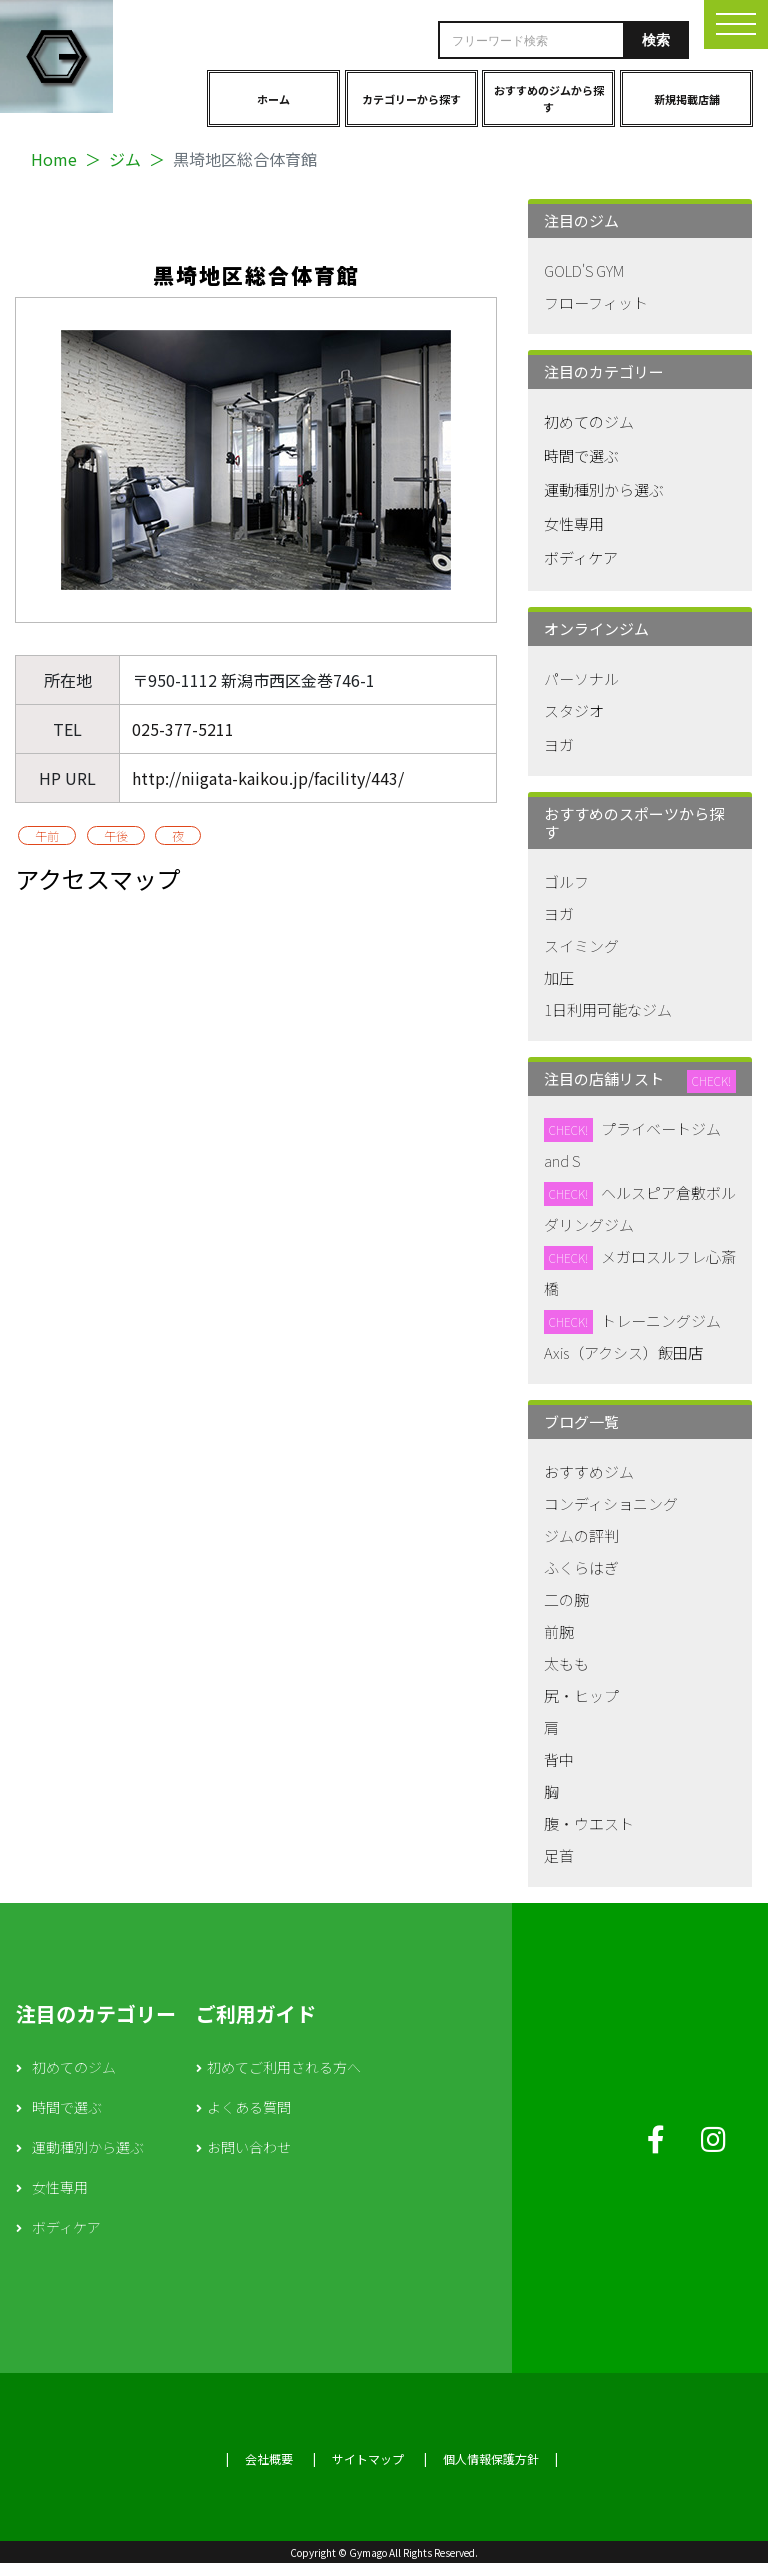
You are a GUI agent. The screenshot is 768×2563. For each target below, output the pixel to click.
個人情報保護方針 (491, 2458)
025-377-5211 (183, 729)
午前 (47, 835)
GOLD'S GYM (584, 270)
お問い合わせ (249, 2147)
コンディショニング (611, 1503)
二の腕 (566, 1599)
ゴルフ (566, 881)
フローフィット (596, 302)
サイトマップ (368, 2458)
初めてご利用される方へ (284, 2067)
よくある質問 (249, 2107)
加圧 (559, 977)
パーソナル (581, 678)
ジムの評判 (581, 1535)
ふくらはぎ (581, 1567)
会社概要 (269, 2458)
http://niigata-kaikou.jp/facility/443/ (268, 778)
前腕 (559, 1631)
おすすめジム (589, 1471)
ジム (125, 159)
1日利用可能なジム (608, 1009)
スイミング (581, 945)
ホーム (273, 99)
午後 (116, 835)
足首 (559, 1855)
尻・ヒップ (581, 1695)
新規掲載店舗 (687, 99)
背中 (559, 1759)
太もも (566, 1663)
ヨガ (559, 744)
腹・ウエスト (589, 1823)
